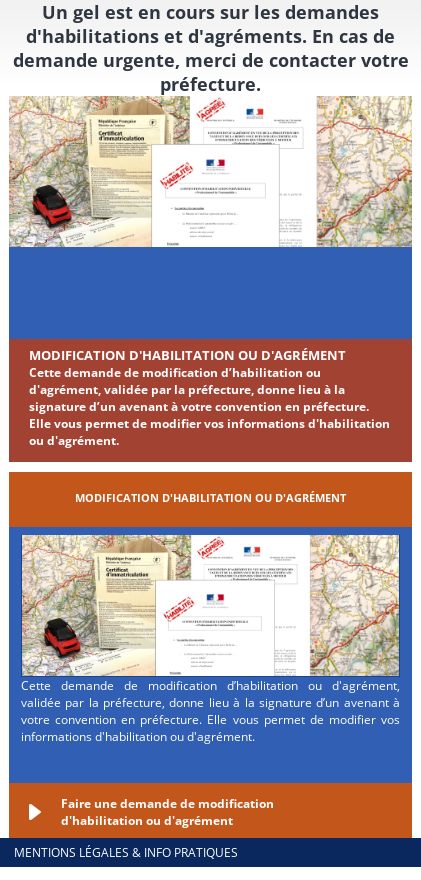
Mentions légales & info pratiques (126, 852)
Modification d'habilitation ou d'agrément (187, 355)
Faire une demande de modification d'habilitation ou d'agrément (167, 812)
